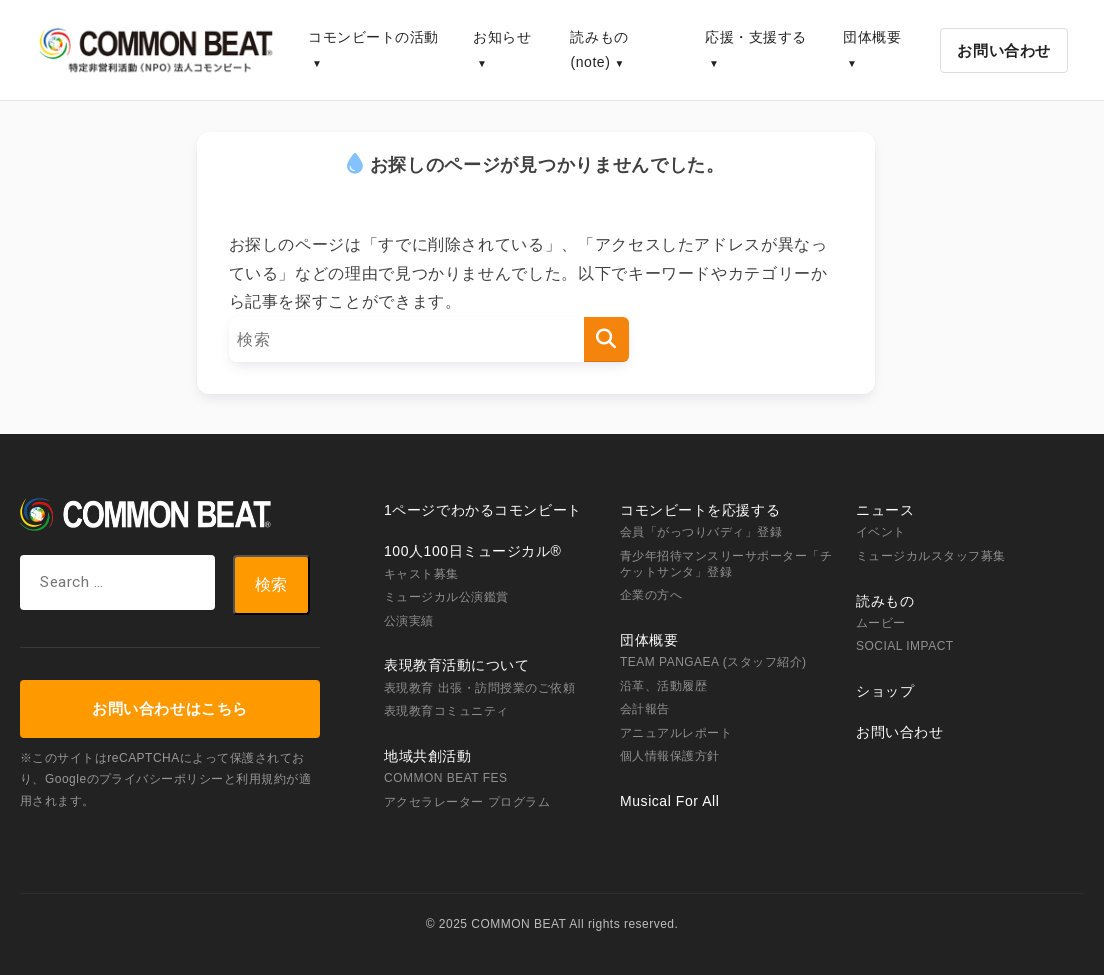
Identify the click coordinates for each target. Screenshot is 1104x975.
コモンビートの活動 (373, 37)
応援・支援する (756, 37)
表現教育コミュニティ (446, 711)
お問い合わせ (1004, 50)
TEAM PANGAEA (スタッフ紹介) (713, 662)
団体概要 (872, 37)
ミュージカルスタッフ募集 (931, 556)
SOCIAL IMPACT (905, 646)
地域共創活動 (427, 756)
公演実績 (409, 621)
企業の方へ (651, 595)
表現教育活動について (457, 665)
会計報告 (645, 709)
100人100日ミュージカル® (472, 551)
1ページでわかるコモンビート (483, 510)
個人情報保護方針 (670, 756)
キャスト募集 (421, 574)
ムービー (881, 623)
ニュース (885, 510)
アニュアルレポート (676, 733)
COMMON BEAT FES (445, 778)
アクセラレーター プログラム (467, 802)
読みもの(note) (599, 49)
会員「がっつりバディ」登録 (701, 532)
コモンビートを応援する (700, 510)
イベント (881, 532)
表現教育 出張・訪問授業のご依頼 (479, 688)
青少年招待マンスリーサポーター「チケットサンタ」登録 (726, 564)
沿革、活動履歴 (663, 686)
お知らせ (502, 37)
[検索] (606, 339)
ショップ (885, 691)
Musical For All (669, 801)
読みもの (885, 601)
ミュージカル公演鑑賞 (446, 597)
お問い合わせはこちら (170, 708)
